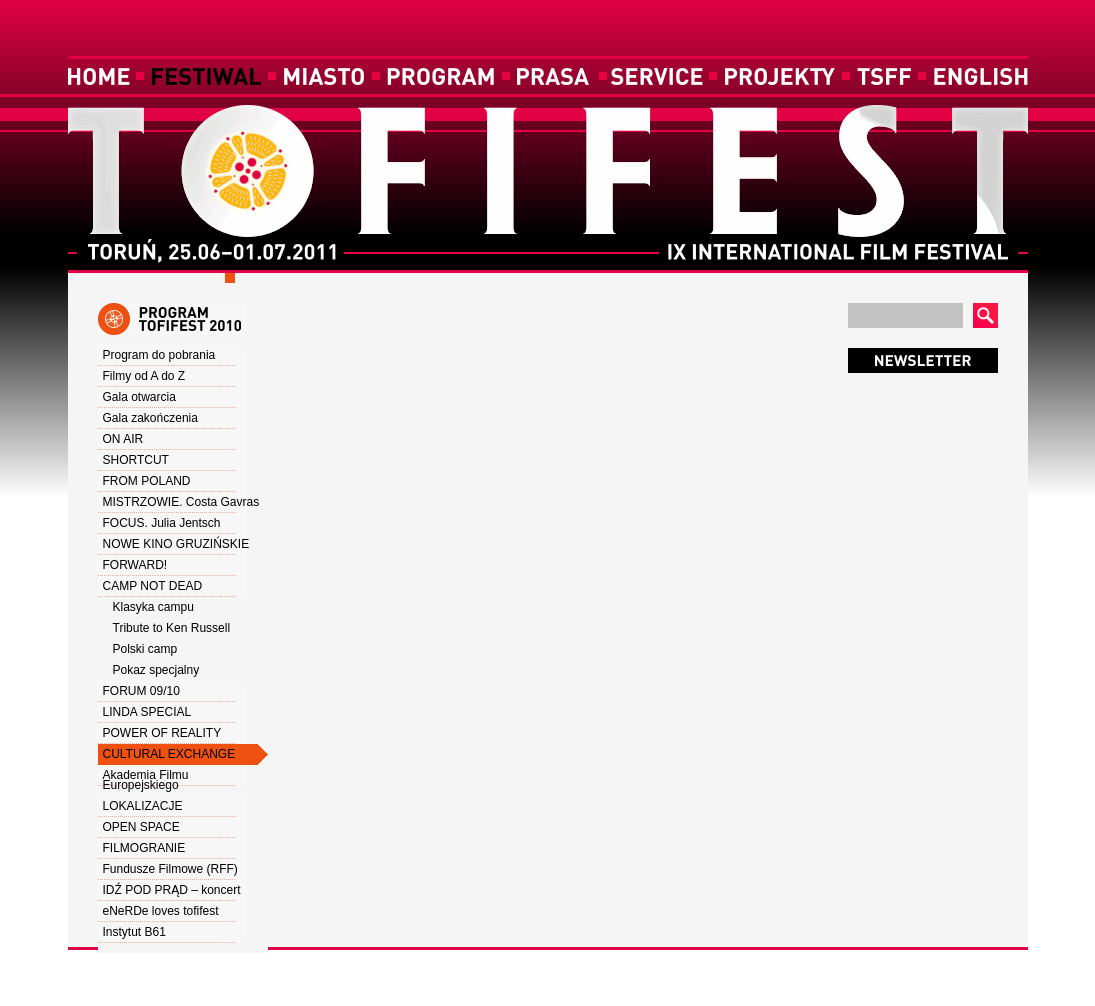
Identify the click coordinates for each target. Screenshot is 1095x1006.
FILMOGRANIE (144, 848)
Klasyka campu (153, 607)
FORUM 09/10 (141, 691)
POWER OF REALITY (162, 733)
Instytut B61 (134, 932)
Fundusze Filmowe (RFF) (170, 869)
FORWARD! (135, 565)
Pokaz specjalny (156, 670)
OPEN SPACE (141, 827)
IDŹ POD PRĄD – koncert (172, 890)
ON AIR (123, 439)
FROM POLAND (147, 481)
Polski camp (145, 649)
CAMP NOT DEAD (153, 586)
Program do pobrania (159, 355)
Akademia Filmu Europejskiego (146, 780)
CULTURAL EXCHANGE (169, 754)
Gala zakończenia (150, 418)
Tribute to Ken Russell (172, 628)
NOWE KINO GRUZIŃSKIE (176, 544)
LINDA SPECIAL (147, 712)
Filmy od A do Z (144, 376)
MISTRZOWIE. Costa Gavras (181, 502)
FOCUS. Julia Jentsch (162, 523)
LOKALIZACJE (143, 806)
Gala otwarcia (139, 397)
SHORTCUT (136, 460)
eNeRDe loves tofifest (161, 911)
